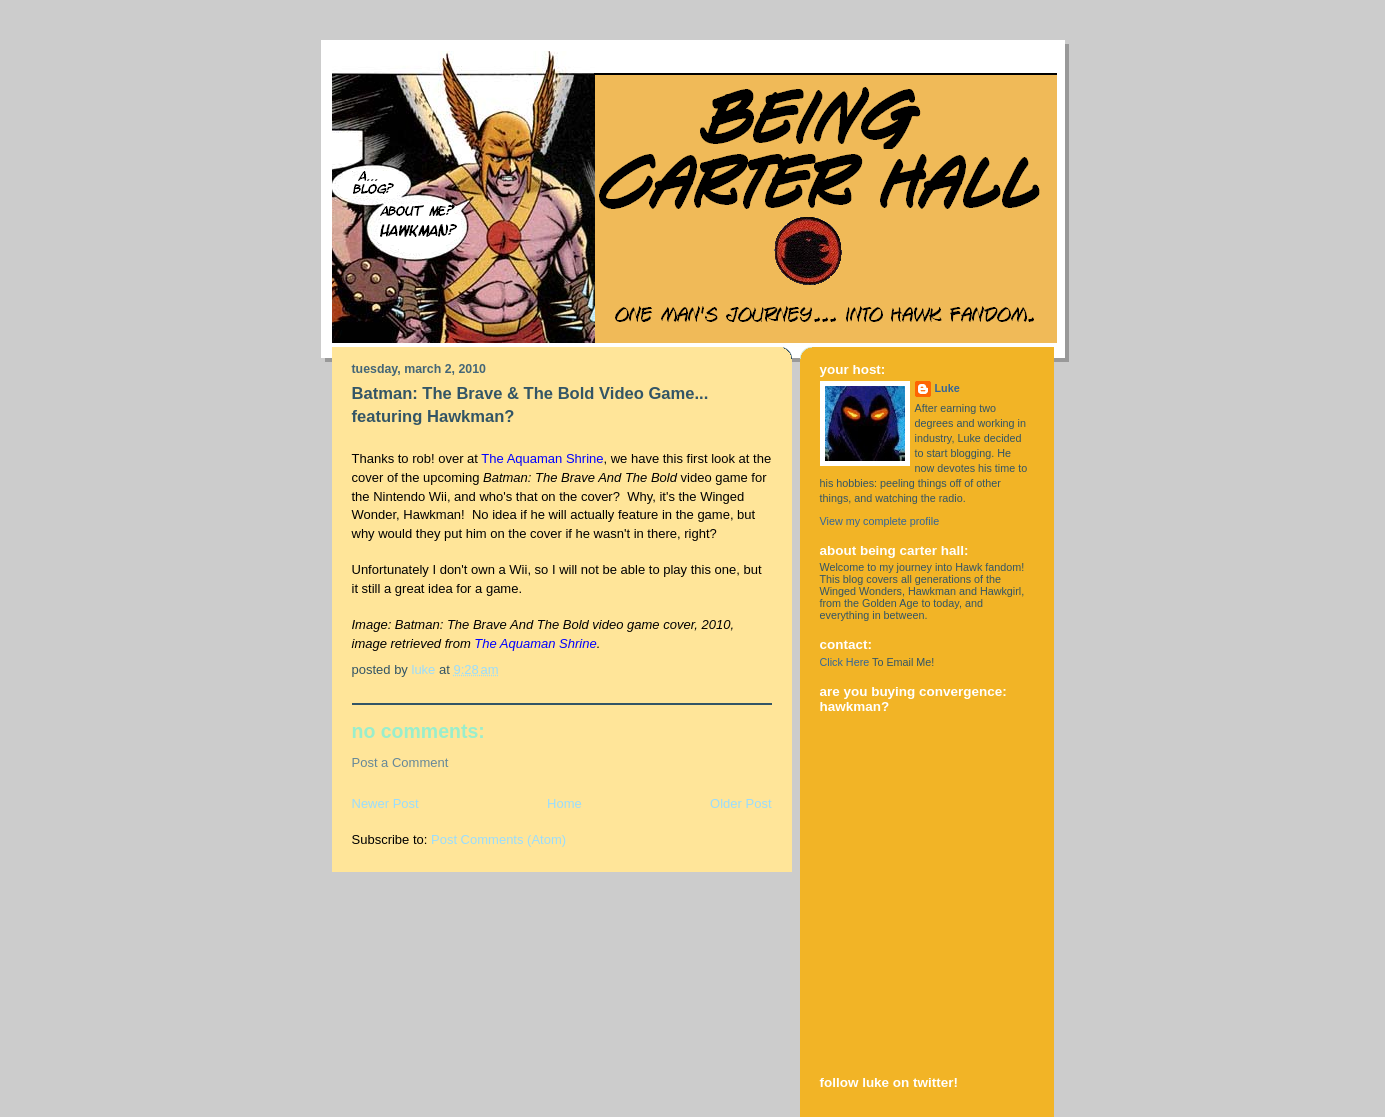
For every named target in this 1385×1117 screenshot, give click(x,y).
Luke (947, 388)
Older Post (740, 803)
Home (564, 803)
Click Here (845, 662)
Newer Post (385, 803)
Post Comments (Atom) (498, 839)
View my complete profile (880, 521)
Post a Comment (400, 762)
